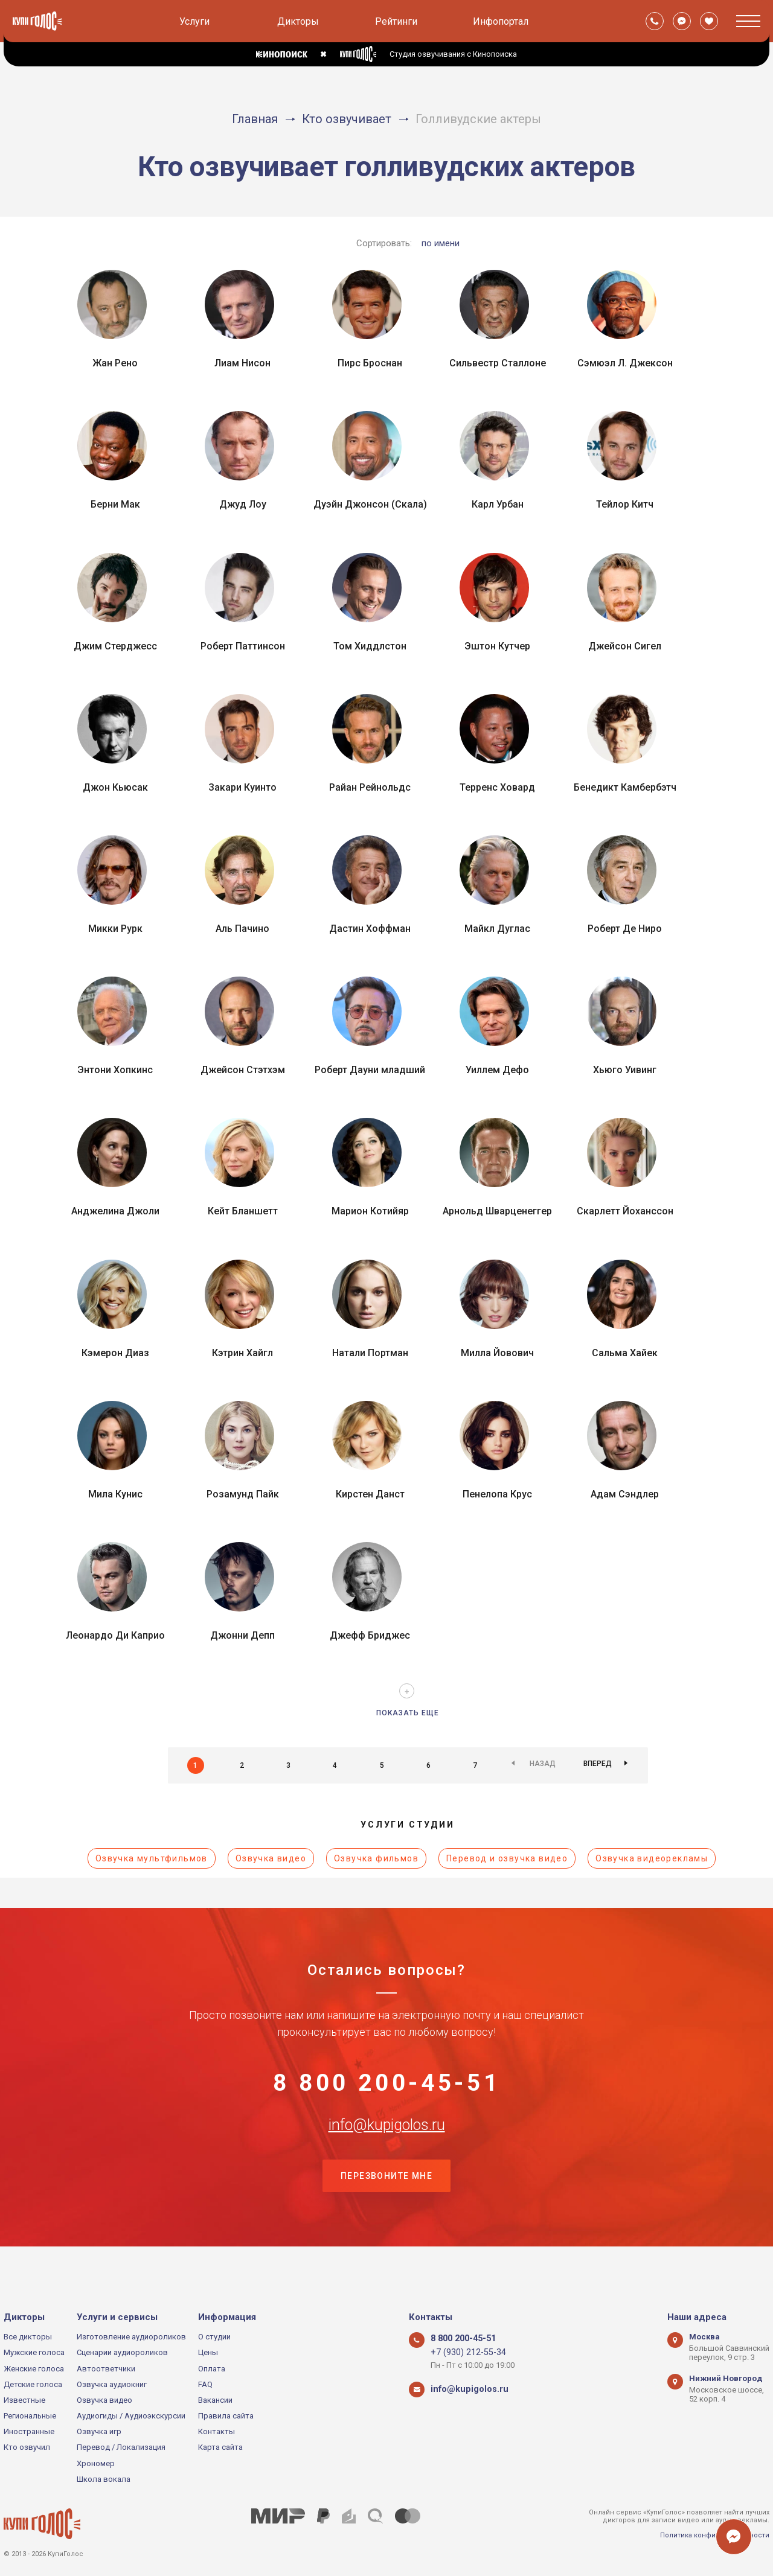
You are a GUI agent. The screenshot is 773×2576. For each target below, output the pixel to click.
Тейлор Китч (624, 504)
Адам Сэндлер (625, 1494)
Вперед (597, 1765)
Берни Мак (115, 504)
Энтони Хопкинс (115, 1070)
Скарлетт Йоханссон (625, 1211)
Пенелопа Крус (497, 1494)
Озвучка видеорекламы (651, 1858)
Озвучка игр (99, 2431)
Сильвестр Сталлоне (497, 363)
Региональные (30, 2415)
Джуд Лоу (242, 504)
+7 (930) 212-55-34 (463, 2352)
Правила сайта (226, 2415)
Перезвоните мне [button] (386, 2209)
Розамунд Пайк (243, 1494)
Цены (208, 2352)
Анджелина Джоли (115, 1211)
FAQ (205, 2384)
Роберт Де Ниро (625, 928)
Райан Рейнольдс (370, 787)
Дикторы (298, 21)
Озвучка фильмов (376, 1858)
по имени (441, 243)
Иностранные (29, 2431)
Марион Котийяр (370, 1211)
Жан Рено (115, 363)
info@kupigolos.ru (386, 2149)
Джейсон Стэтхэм (242, 1070)
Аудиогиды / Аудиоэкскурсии (131, 2415)
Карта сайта (220, 2447)
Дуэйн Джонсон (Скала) (370, 504)
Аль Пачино (242, 928)
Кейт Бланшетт (243, 1211)
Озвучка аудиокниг (112, 2384)
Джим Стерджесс (115, 646)
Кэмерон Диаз (115, 1353)
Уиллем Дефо (497, 1070)
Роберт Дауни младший (370, 1070)
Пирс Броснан (370, 363)
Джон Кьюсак (115, 787)
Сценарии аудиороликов (122, 2352)
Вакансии (215, 2400)
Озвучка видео (271, 1858)
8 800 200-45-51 (386, 2089)
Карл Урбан (498, 504)
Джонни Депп (242, 1635)
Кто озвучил (27, 2447)
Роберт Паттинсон (242, 646)
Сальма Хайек (625, 1353)
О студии (214, 2336)
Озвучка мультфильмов (151, 1858)
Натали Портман (370, 1353)
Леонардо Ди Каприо (115, 1635)
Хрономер (96, 2463)
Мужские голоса (34, 2352)
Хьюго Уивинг (624, 1070)
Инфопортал (500, 21)
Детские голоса (33, 2384)
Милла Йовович (497, 1353)
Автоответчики (106, 2368)
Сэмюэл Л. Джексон (625, 363)
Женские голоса (34, 2368)
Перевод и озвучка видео (507, 1858)
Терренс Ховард (497, 787)
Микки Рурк (115, 928)
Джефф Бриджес (370, 1635)
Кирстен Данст (370, 1494)
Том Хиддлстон (369, 646)
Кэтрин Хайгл (242, 1353)
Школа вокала (103, 2479)
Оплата (211, 2368)
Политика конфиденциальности (714, 2535)
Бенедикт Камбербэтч (625, 787)
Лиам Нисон (242, 363)
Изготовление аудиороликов (131, 2336)
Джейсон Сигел (624, 646)
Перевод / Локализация (121, 2447)
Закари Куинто (242, 787)
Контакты (216, 2431)
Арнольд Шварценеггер (497, 1211)
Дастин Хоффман (370, 928)
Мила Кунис (115, 1494)
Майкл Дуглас (497, 928)
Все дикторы (28, 2336)
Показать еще (407, 1713)
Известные (24, 2400)
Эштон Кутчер (497, 646)
